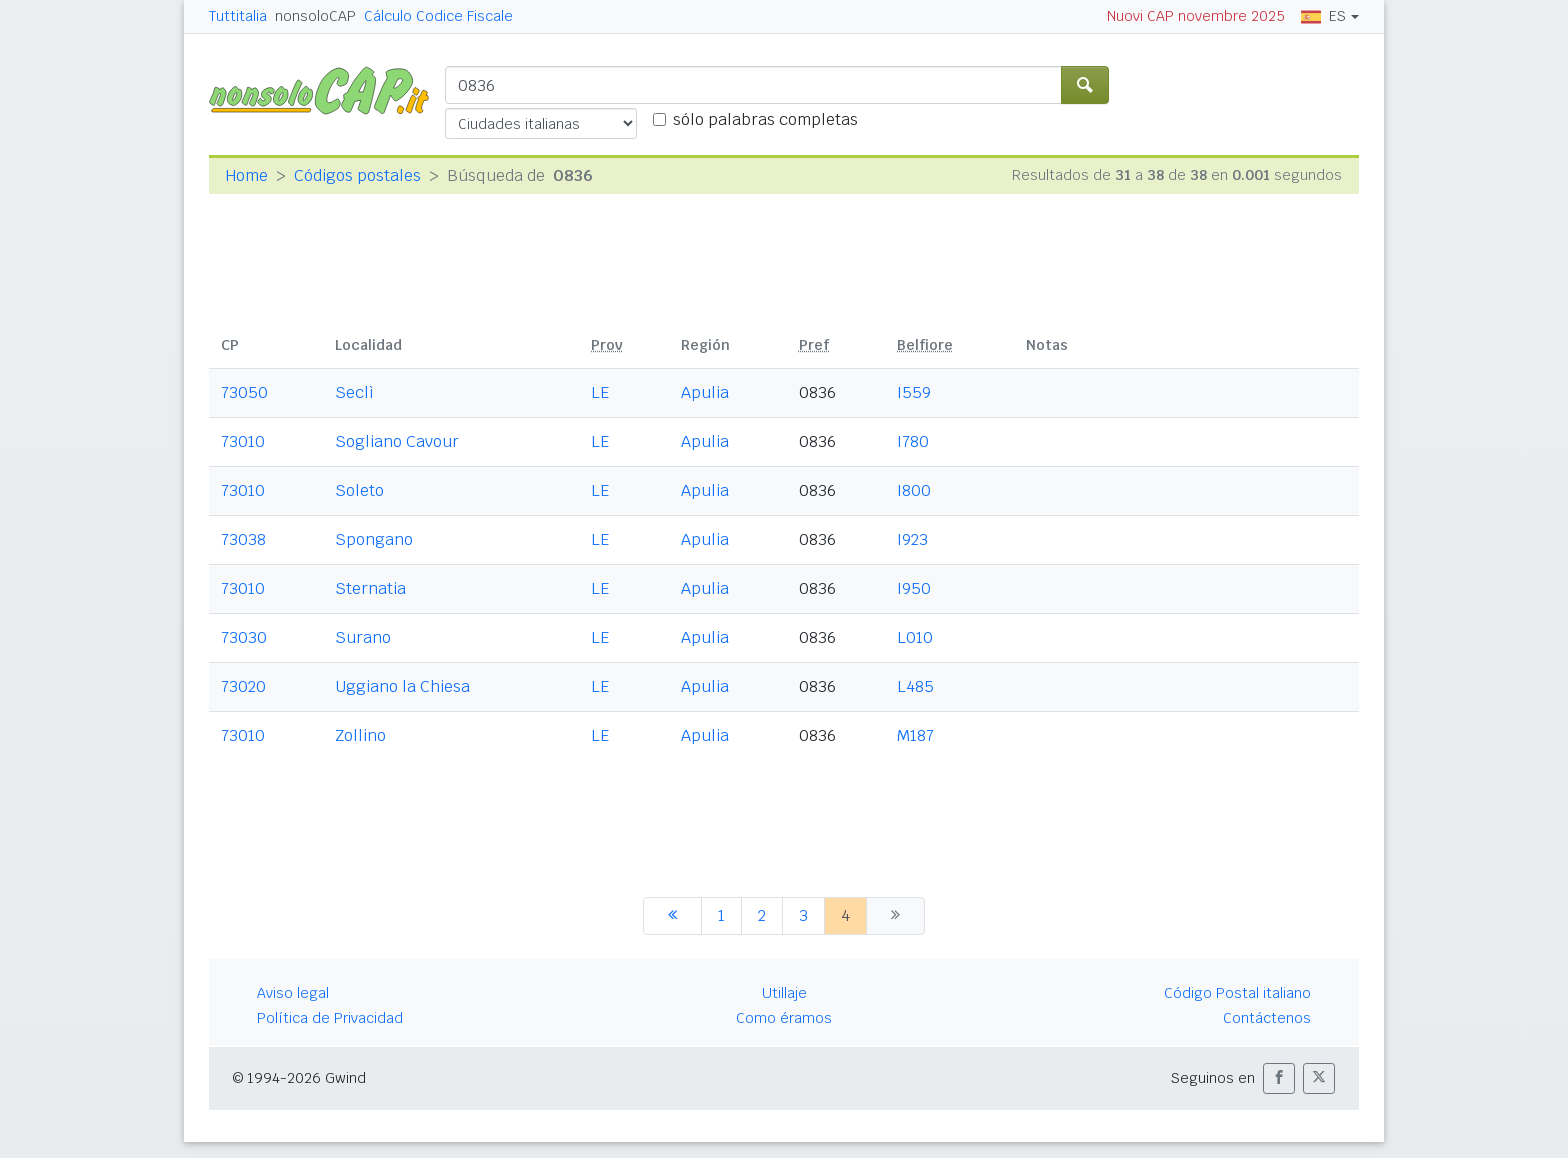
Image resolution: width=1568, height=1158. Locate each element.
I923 (912, 539)
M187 (915, 735)
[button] (1279, 1078)
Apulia (705, 392)
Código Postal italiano (1237, 993)
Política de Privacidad (330, 1018)
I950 (914, 588)
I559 (914, 392)
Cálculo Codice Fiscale (438, 16)
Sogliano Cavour (397, 441)
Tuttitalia (238, 16)
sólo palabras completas (765, 119)
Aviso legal (293, 993)
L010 (915, 637)
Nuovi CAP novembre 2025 (1196, 16)
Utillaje (784, 993)
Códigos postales (357, 175)
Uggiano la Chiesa (402, 686)
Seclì (354, 392)
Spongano (374, 539)
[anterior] (672, 916)
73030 (244, 637)
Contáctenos (1267, 1018)
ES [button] (1323, 16)
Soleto (359, 490)
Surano (363, 637)
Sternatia (370, 588)
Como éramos (784, 1018)
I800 (914, 490)
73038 (243, 539)
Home (246, 175)
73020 (243, 686)
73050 (244, 392)
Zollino (360, 735)
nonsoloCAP (315, 16)
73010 (243, 441)
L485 (915, 686)
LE (600, 392)
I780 (913, 441)
